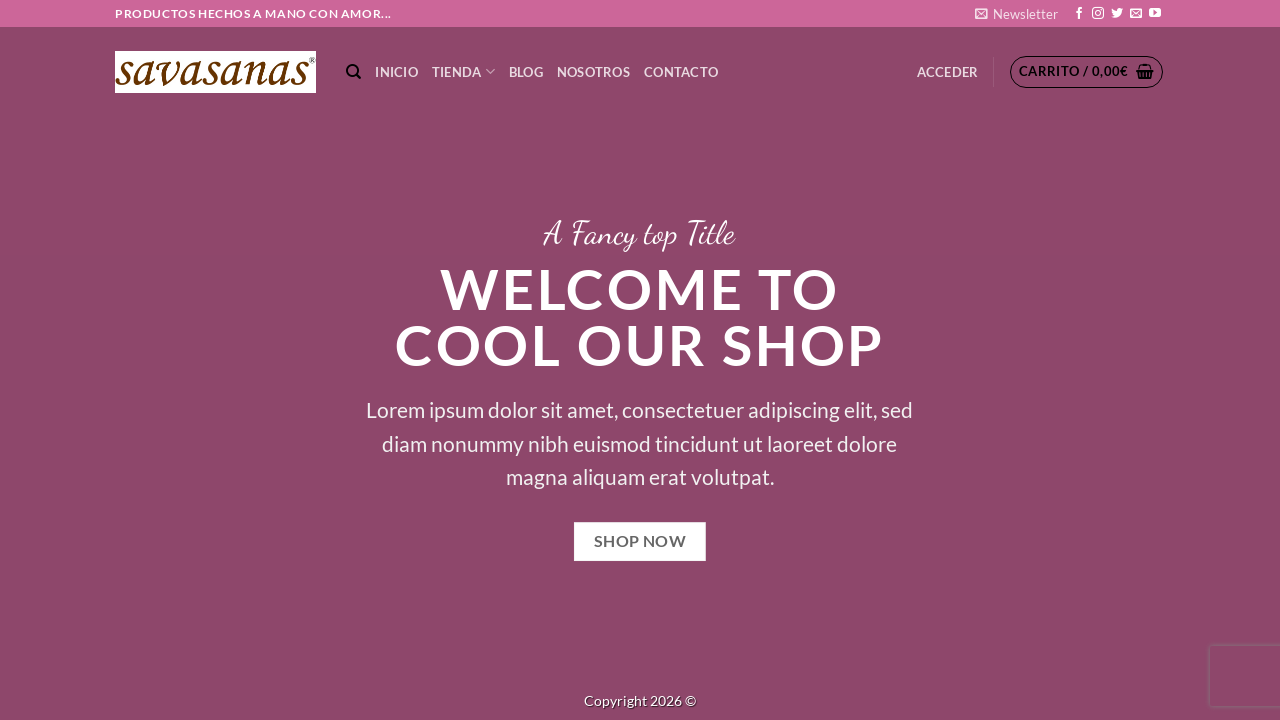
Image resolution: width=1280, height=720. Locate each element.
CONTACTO (681, 72)
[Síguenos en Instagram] (1098, 14)
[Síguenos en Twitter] (1117, 14)
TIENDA (463, 71)
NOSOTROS (593, 72)
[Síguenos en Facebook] (1079, 14)
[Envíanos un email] (1136, 14)
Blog (526, 72)
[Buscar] (353, 72)
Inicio (396, 72)
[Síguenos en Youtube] (1155, 14)
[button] (1016, 14)
